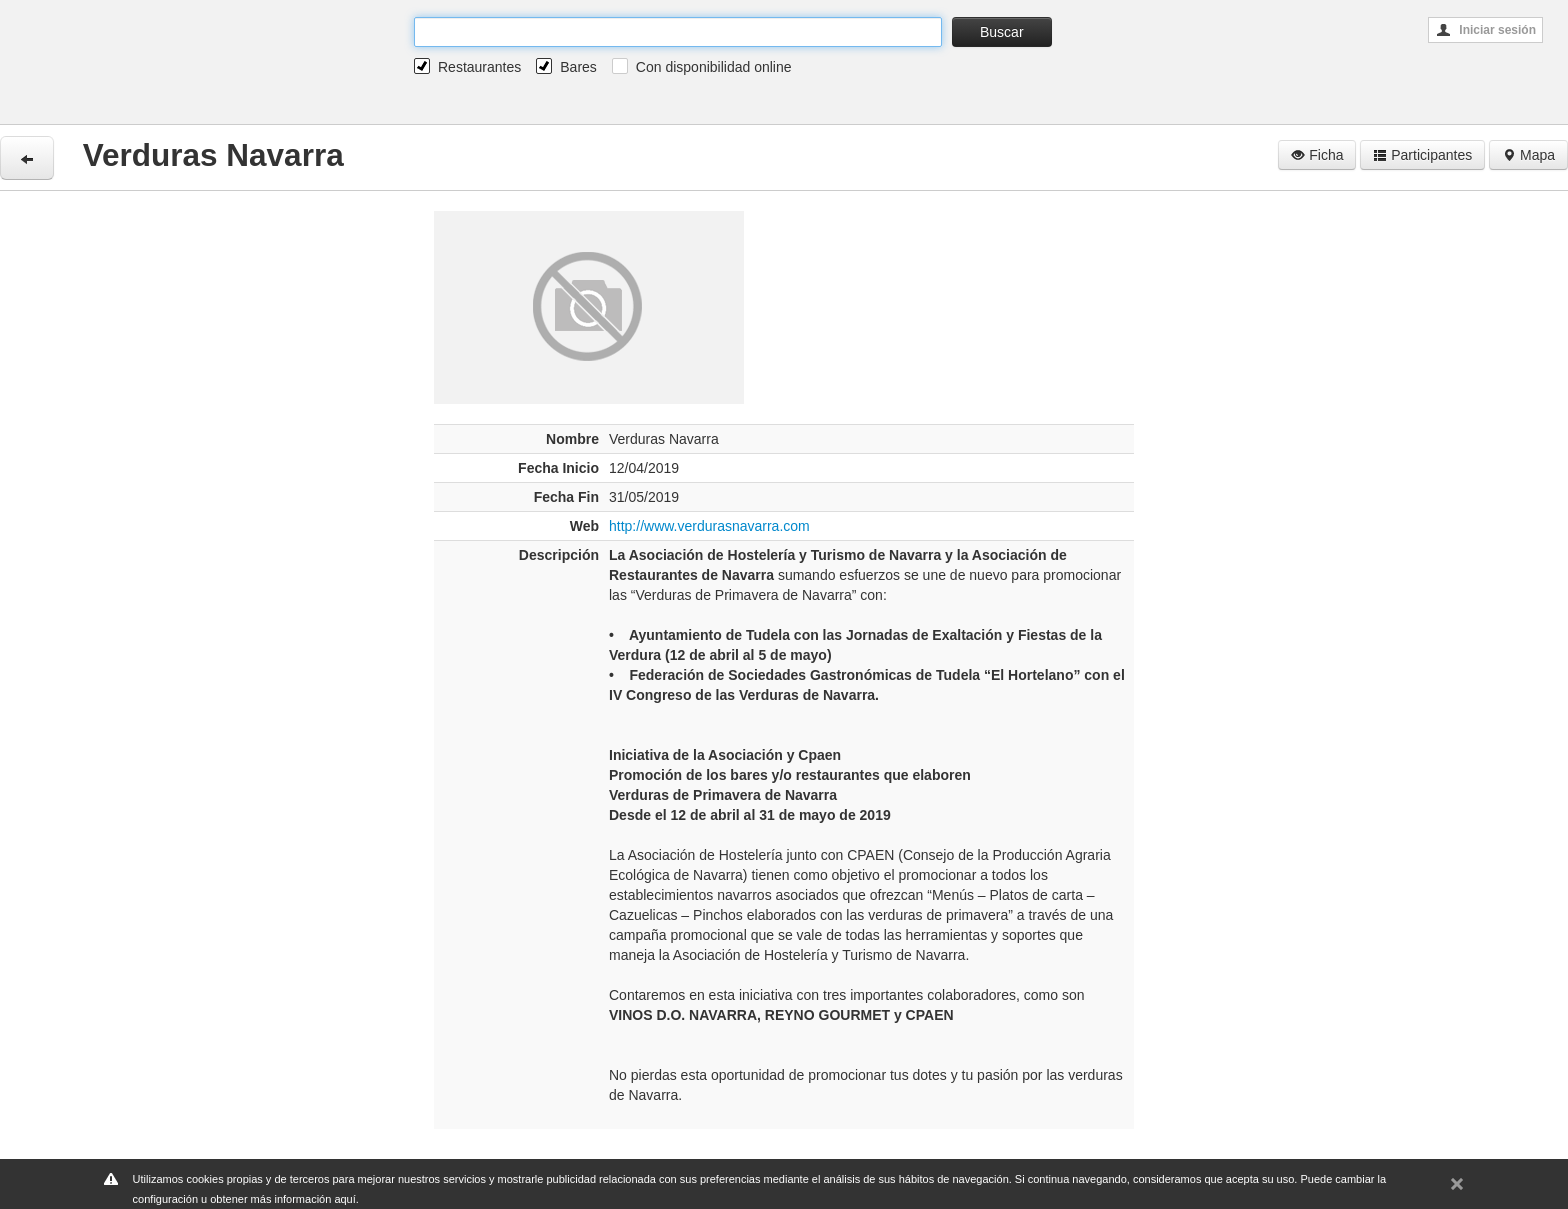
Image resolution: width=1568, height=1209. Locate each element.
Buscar (1002, 32)
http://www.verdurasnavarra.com (709, 526)
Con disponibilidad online (714, 67)
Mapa (1528, 155)
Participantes (1422, 155)
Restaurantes (479, 67)
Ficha (1317, 155)
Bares (578, 67)
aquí (344, 1199)
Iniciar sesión (1486, 30)
